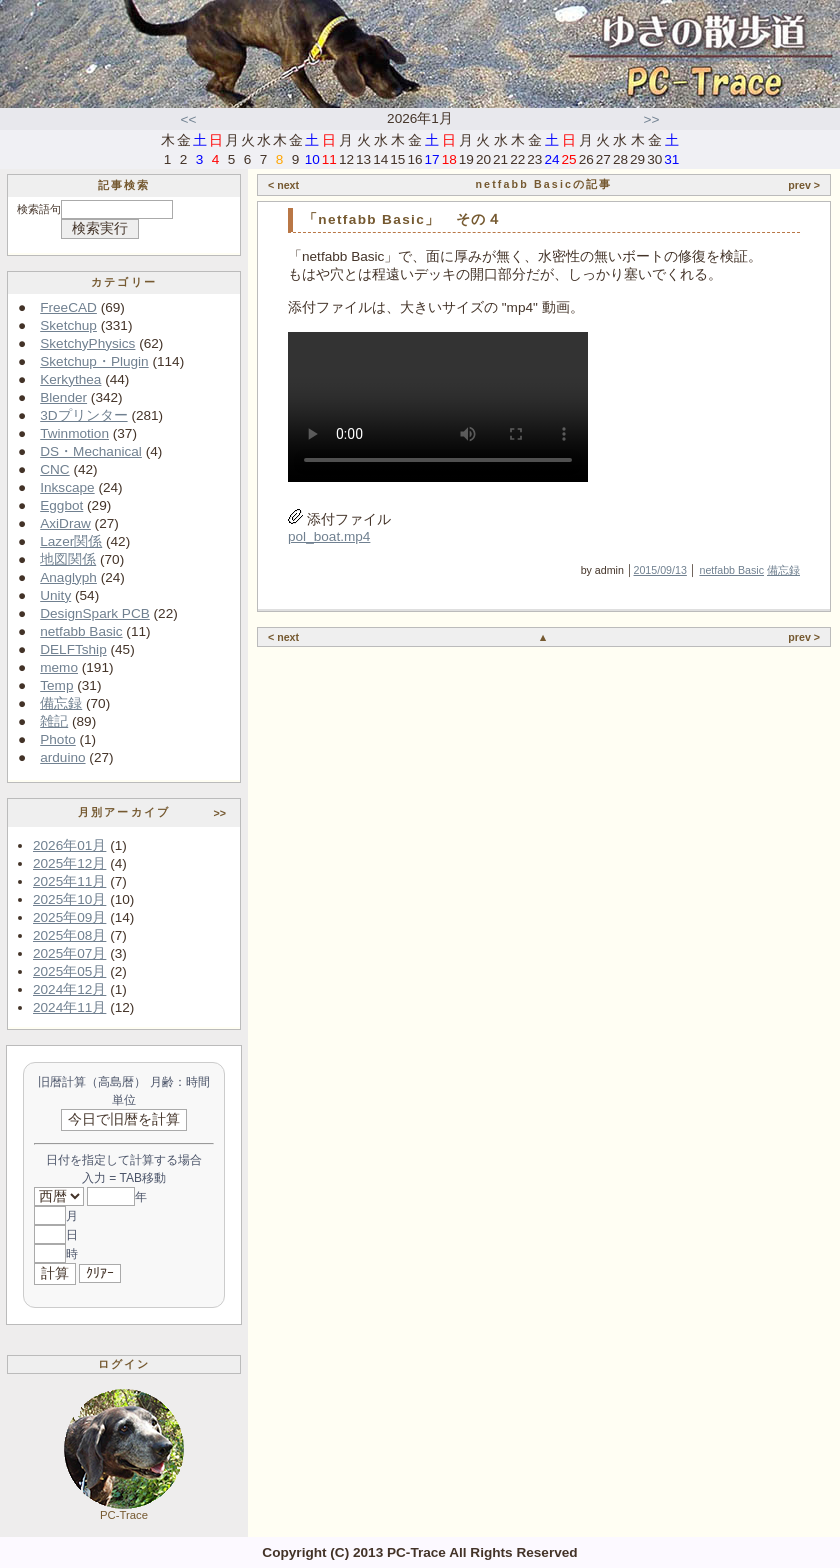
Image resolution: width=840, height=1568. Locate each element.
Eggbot (61, 505)
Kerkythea (70, 379)
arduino (62, 757)
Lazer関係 (71, 541)
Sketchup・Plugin (94, 361)
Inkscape (67, 487)
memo (59, 667)
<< (189, 119)
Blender (63, 397)
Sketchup (68, 325)
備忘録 (61, 703)
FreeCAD (68, 307)
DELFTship (73, 649)
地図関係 (68, 559)
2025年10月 (69, 899)
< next (283, 185)
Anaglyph (68, 577)
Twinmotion (74, 433)
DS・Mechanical (91, 451)
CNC (54, 469)
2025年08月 (69, 935)
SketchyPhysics (87, 343)
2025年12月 (69, 863)
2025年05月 (69, 971)
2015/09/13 (660, 570)
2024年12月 (69, 989)
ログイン (124, 1364)
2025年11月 (69, 881)
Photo (58, 739)
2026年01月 (69, 845)
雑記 (54, 721)
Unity (55, 595)
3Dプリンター (83, 415)
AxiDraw (65, 523)
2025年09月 (69, 917)
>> (652, 119)
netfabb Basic (81, 631)
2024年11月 (69, 1007)
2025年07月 (69, 953)
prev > (804, 185)
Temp (56, 685)
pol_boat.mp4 (329, 536)
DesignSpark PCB (95, 613)
